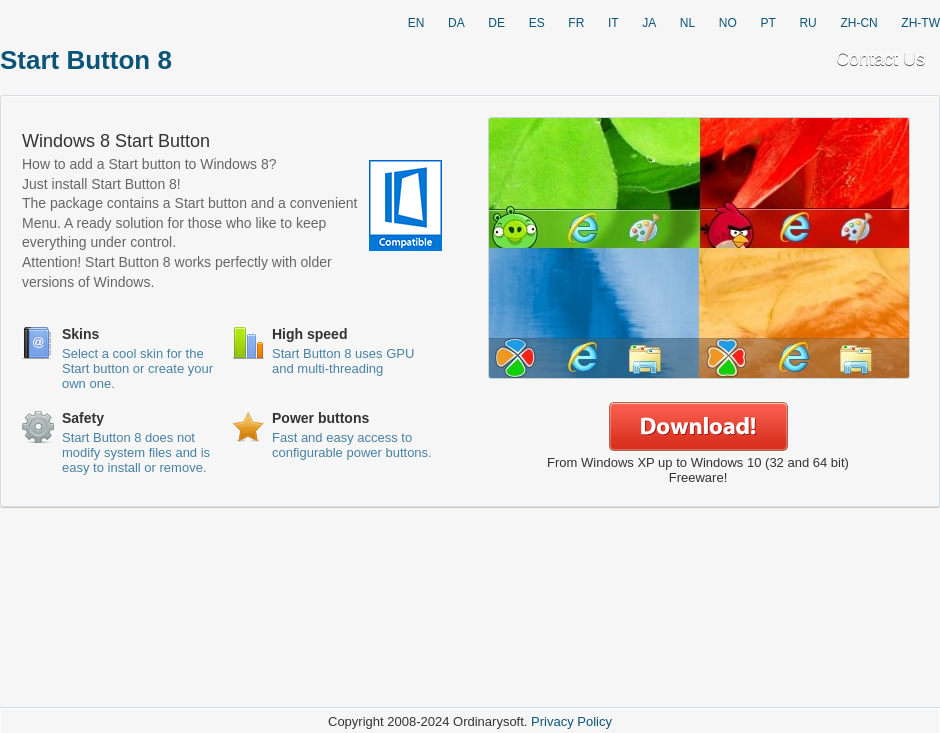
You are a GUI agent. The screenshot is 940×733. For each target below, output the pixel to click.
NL (687, 23)
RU (807, 23)
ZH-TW (920, 23)
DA (456, 23)
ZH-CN (858, 23)
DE (496, 23)
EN (416, 23)
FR (576, 23)
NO (728, 23)
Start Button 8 (86, 60)
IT (613, 23)
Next (910, 249)
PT (767, 23)
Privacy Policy (571, 721)
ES (537, 23)
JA (649, 23)
